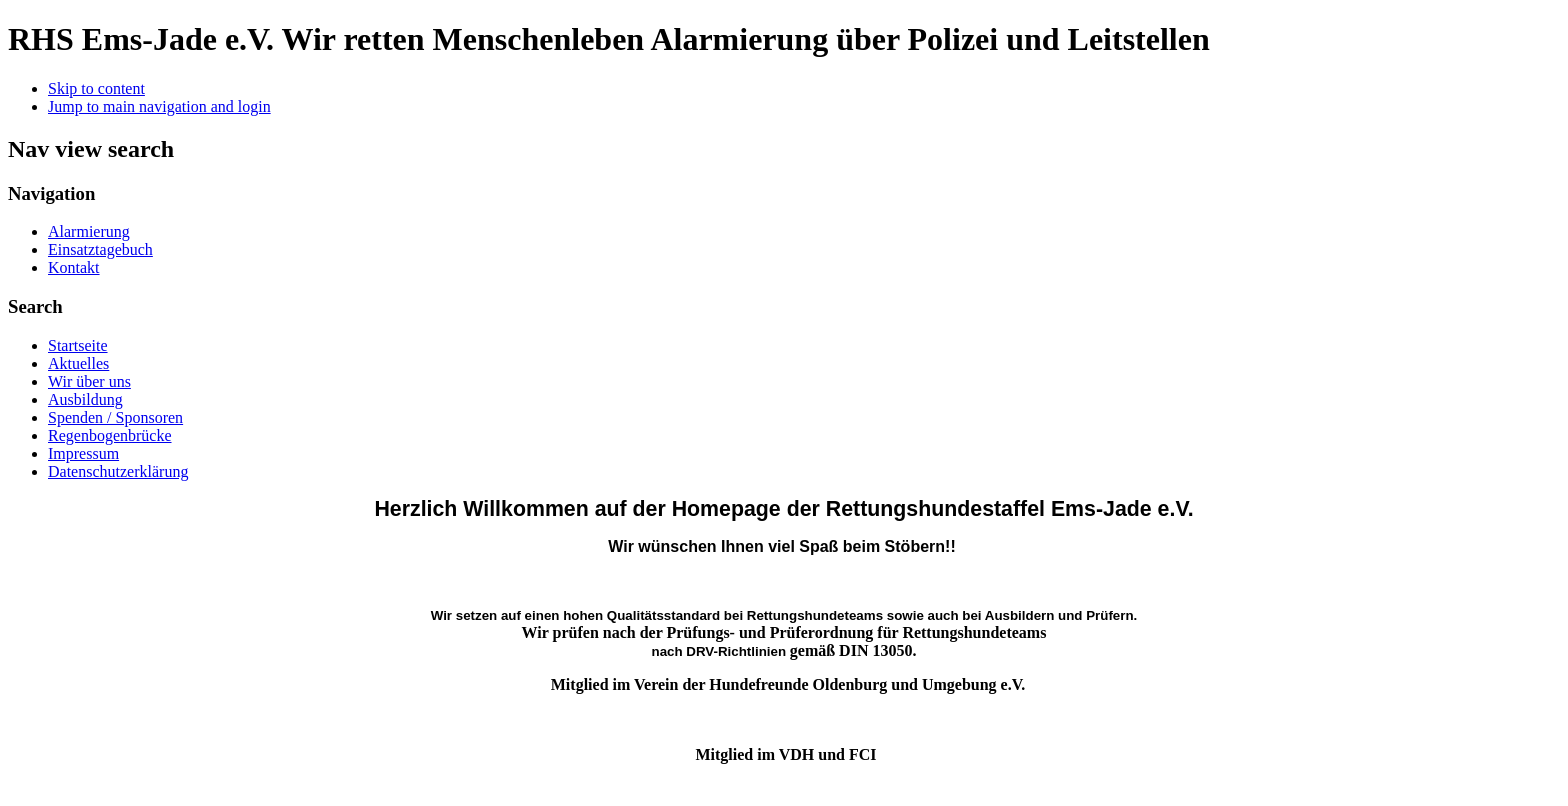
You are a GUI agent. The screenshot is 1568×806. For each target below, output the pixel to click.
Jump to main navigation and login (159, 106)
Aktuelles (78, 363)
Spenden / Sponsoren (115, 417)
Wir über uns (89, 381)
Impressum (83, 453)
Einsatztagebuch (100, 249)
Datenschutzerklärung (118, 471)
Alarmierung (89, 231)
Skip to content (96, 88)
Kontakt (74, 267)
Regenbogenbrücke (110, 435)
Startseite (78, 345)
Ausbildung (85, 399)
